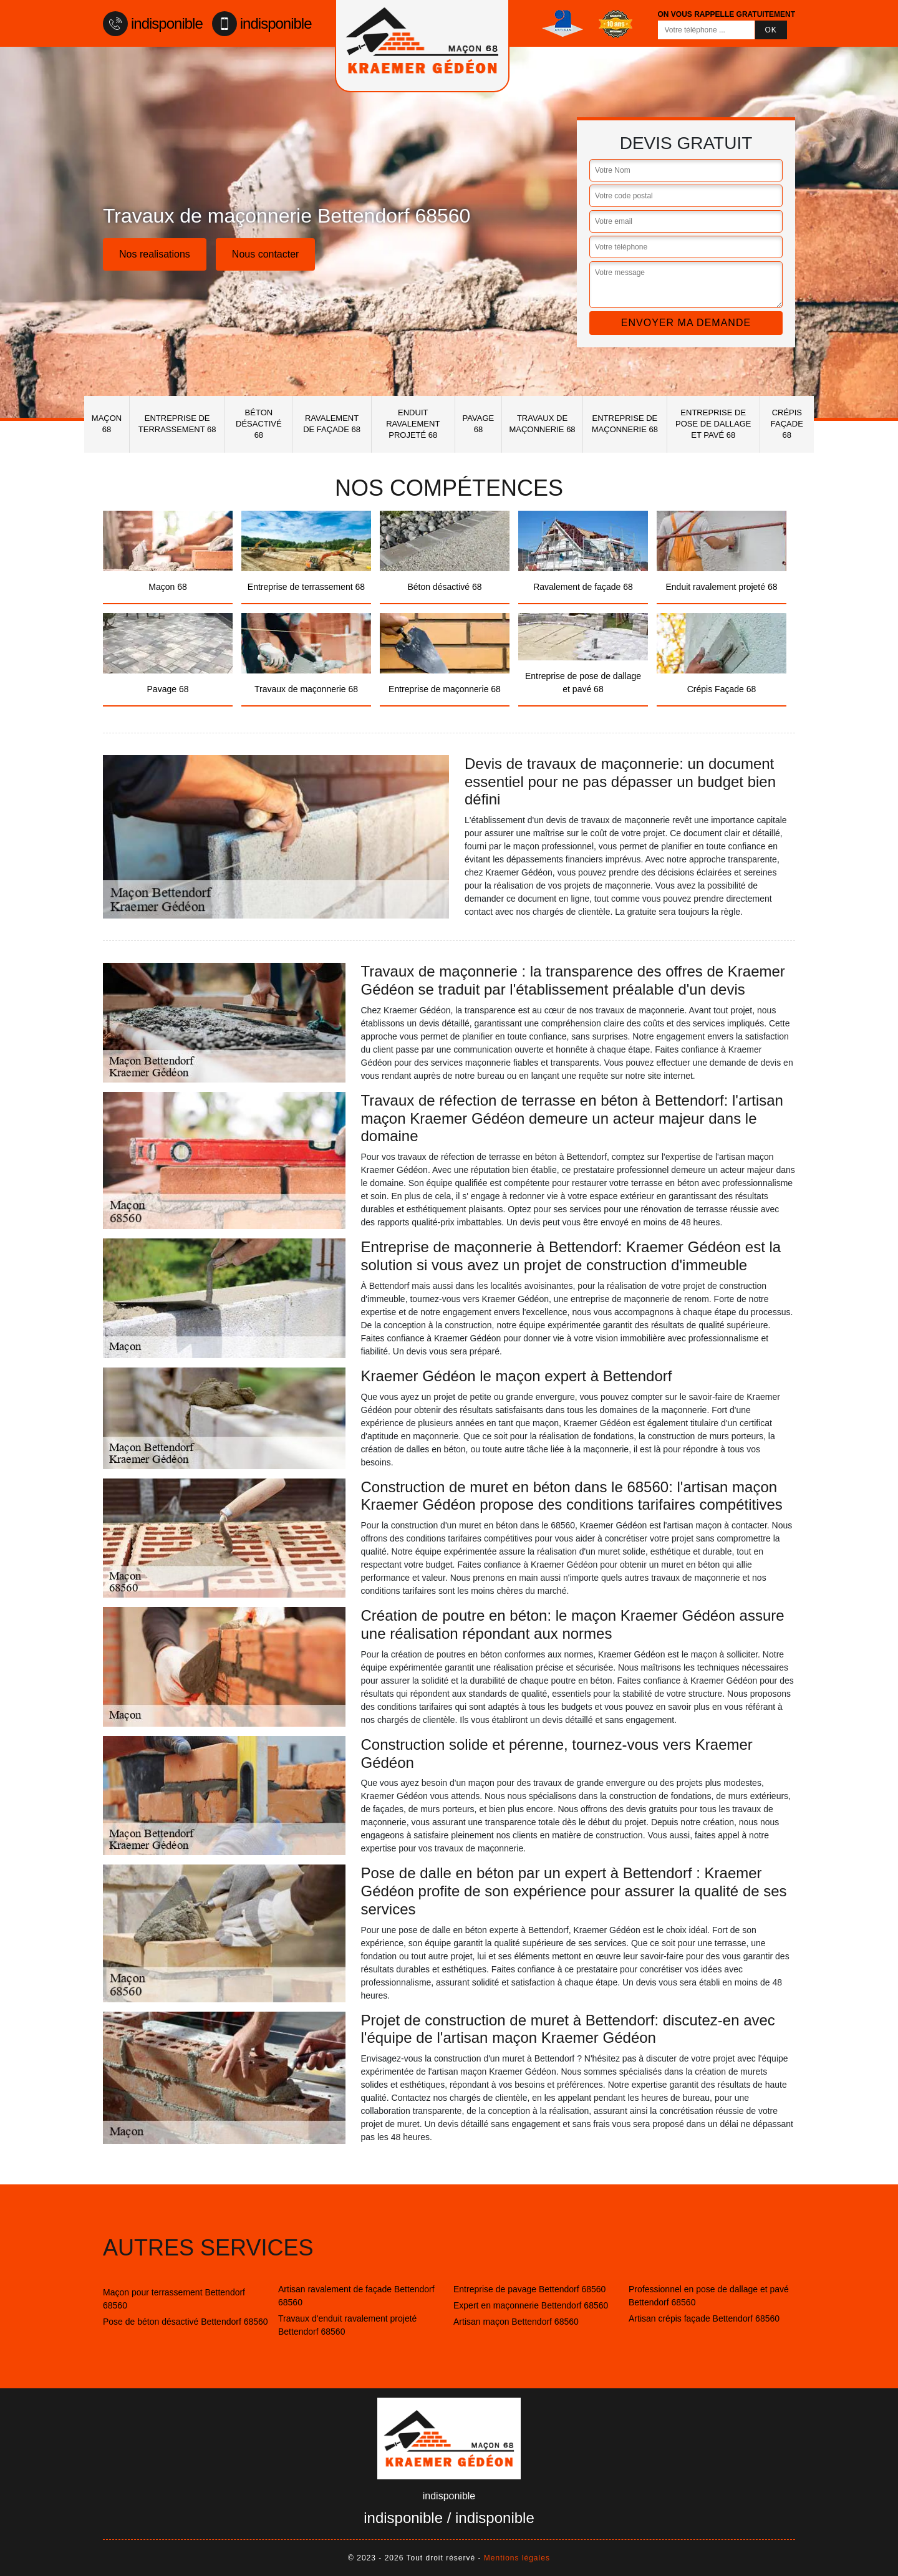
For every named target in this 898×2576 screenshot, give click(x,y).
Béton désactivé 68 (259, 424)
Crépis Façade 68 (787, 424)
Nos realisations (154, 254)
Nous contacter (265, 254)
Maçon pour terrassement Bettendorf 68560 (174, 2298)
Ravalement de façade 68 (331, 423)
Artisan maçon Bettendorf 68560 (516, 2322)
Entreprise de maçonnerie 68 (625, 423)
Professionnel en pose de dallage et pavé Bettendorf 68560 (709, 2295)
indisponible (153, 23)
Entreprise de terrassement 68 (177, 423)
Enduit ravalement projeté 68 (413, 424)
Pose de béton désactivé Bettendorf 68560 (185, 2322)
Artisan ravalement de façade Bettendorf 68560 (356, 2295)
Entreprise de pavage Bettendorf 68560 (529, 2289)
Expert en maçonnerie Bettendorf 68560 (530, 2305)
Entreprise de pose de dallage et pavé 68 (713, 424)
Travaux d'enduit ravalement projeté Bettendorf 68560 (347, 2325)
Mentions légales (517, 2558)
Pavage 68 (479, 423)
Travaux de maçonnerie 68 (542, 423)
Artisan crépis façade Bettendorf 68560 (704, 2318)
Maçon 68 (107, 423)
